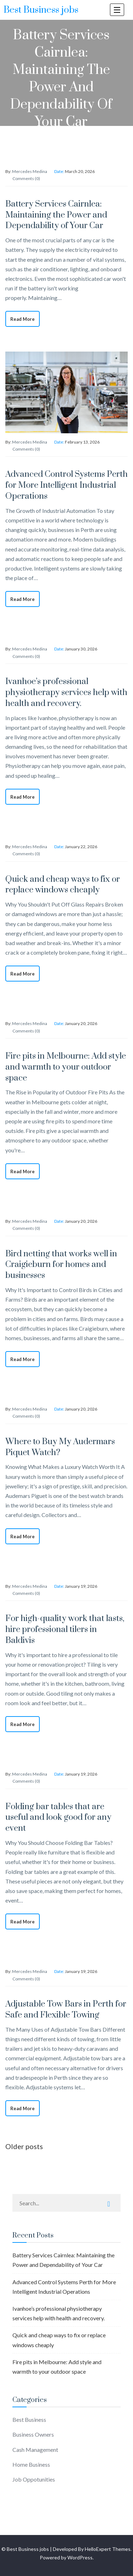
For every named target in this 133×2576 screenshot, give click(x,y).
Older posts (24, 2146)
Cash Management (35, 2449)
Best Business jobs (41, 10)
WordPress (80, 2557)
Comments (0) (26, 178)
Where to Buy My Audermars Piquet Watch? (60, 1447)
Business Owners (33, 2434)
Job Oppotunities (33, 2479)
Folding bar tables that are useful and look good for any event (58, 1817)
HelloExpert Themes (108, 2549)
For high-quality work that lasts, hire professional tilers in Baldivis (64, 1629)
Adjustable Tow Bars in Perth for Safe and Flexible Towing (65, 2009)
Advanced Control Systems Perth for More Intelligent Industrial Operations (66, 485)
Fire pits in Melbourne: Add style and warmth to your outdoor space (65, 1067)
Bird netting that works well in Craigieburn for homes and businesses (61, 1265)
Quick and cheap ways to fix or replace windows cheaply (62, 885)
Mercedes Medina (29, 171)
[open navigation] (117, 10)
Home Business (31, 2464)
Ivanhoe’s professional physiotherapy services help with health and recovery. (66, 692)
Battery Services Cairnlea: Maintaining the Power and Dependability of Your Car (56, 215)
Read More (22, 319)
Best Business (29, 2419)
